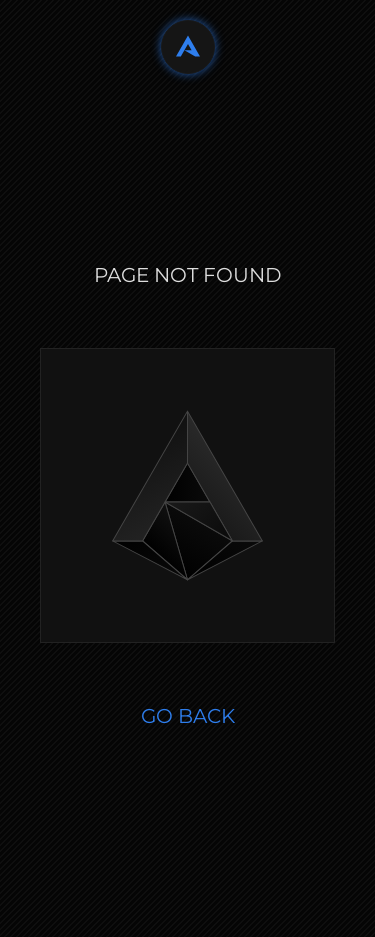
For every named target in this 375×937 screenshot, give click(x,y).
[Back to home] (188, 47)
